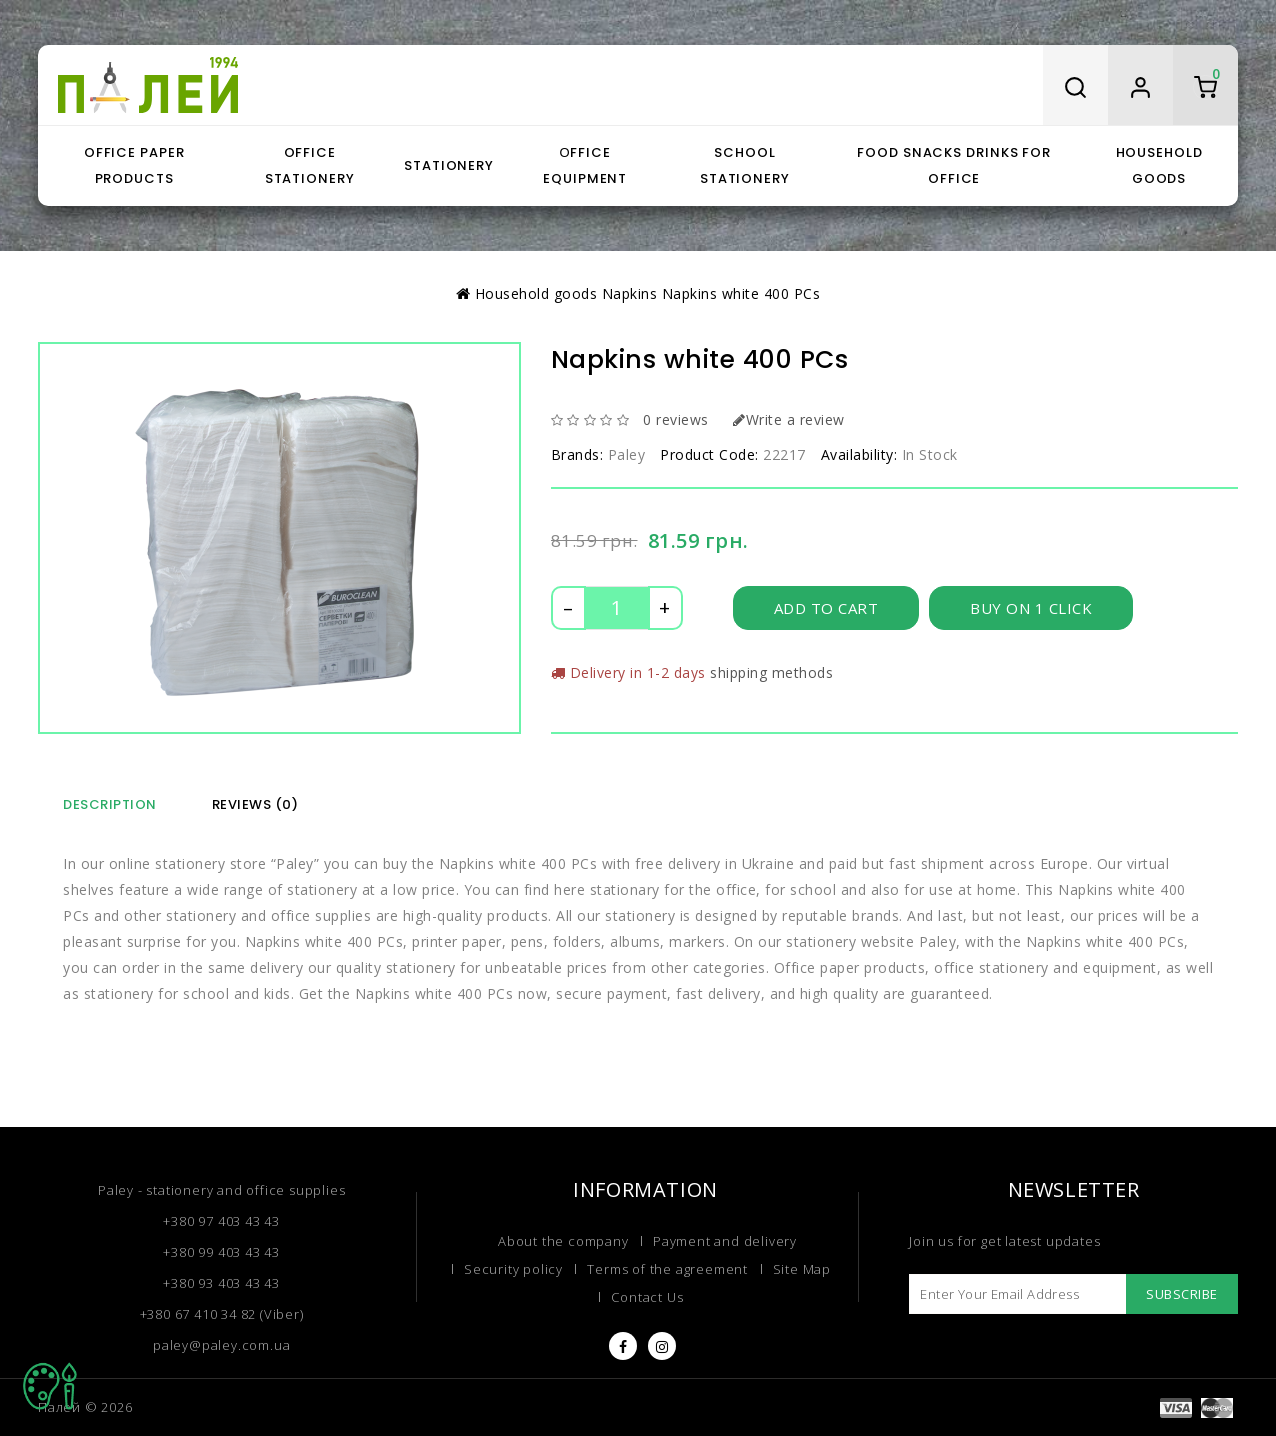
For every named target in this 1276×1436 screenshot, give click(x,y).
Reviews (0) (255, 804)
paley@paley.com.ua (221, 1344)
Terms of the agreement (666, 1270)
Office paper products (134, 165)
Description (110, 804)
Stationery (449, 165)
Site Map (797, 1270)
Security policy (517, 1270)
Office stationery (310, 165)
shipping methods (766, 673)
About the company (565, 1241)
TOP (50, 1386)
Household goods (1159, 165)
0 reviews (674, 420)
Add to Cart (827, 607)
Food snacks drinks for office (954, 165)
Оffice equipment (585, 165)
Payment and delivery (722, 1241)
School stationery (745, 165)
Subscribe (1178, 1293)
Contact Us (647, 1299)
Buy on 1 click (1034, 607)
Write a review (784, 420)
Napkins (628, 294)
